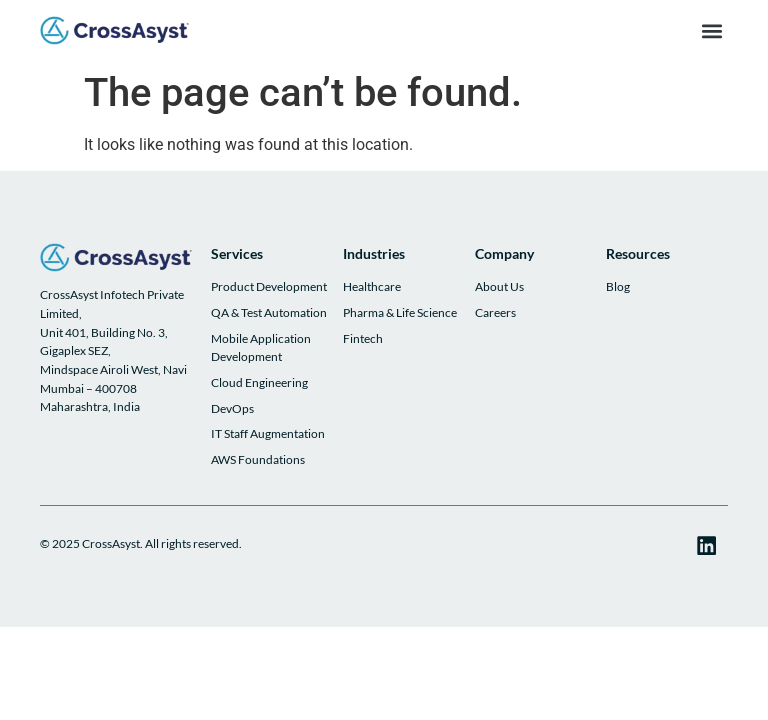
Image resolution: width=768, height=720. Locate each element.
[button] (711, 30)
